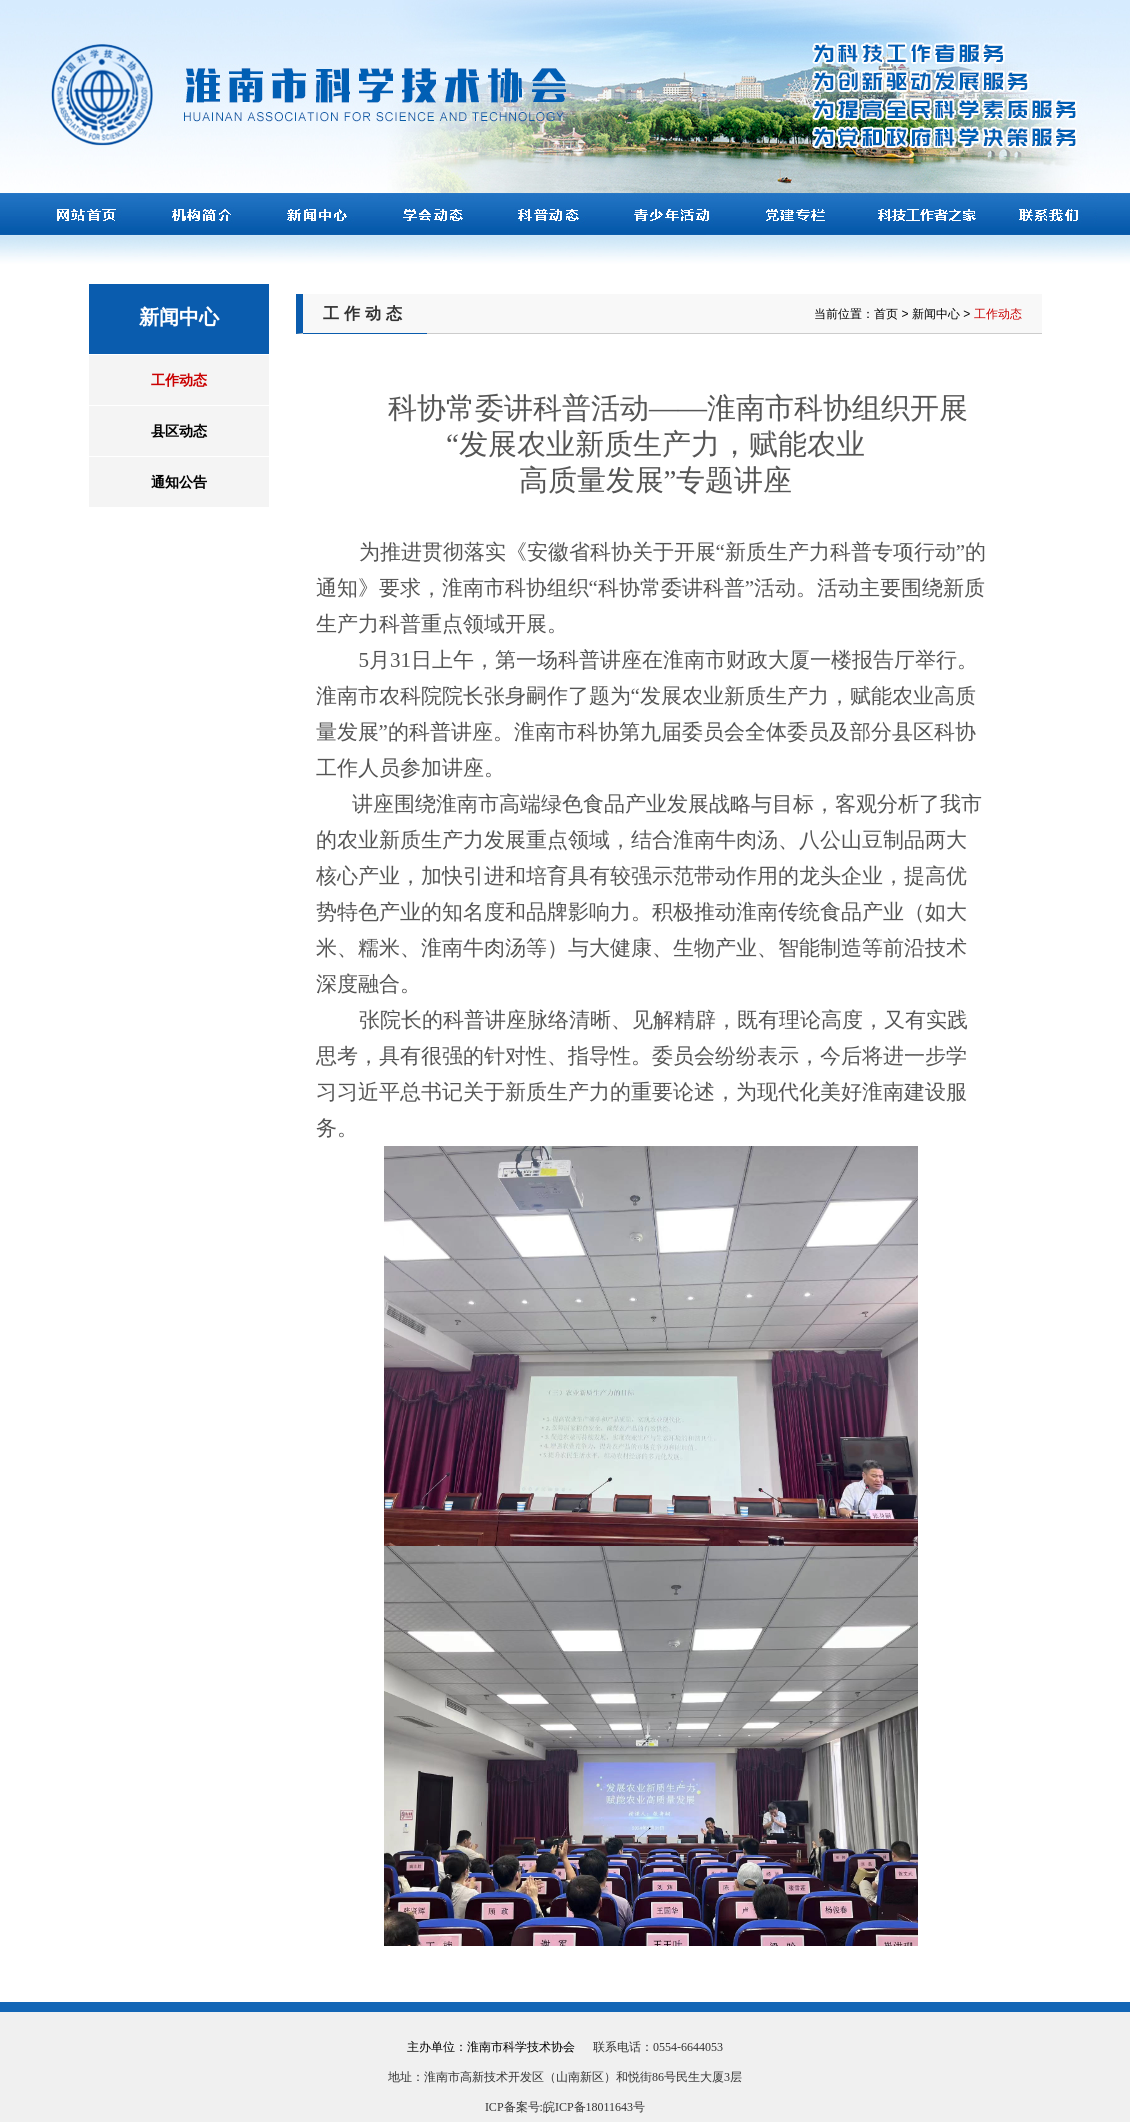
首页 (886, 314)
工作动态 (179, 380)
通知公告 (179, 482)
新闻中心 (936, 314)
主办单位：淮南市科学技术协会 (491, 2047)
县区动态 (179, 431)
